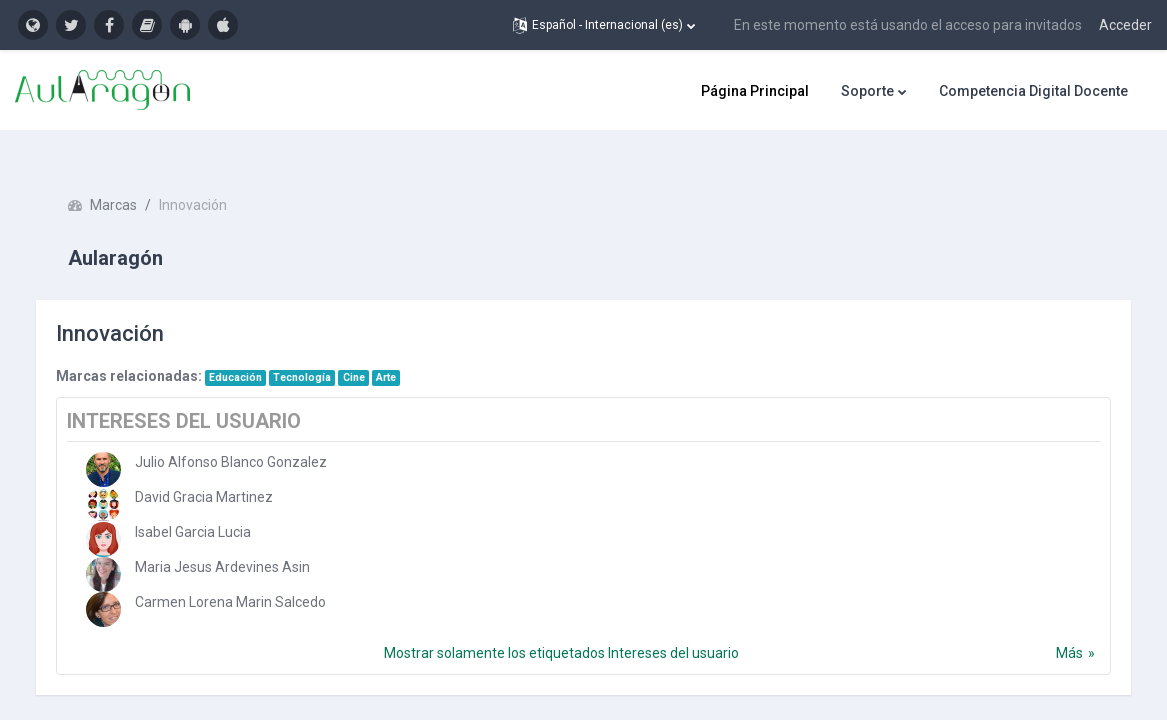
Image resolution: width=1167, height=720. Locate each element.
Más (1049, 627)
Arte (406, 351)
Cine (374, 351)
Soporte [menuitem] (867, 91)
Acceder (1125, 25)
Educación (255, 351)
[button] (604, 25)
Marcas (133, 180)
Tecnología (323, 351)
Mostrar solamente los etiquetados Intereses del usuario (561, 627)
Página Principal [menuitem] (755, 91)
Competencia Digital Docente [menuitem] (1033, 91)
